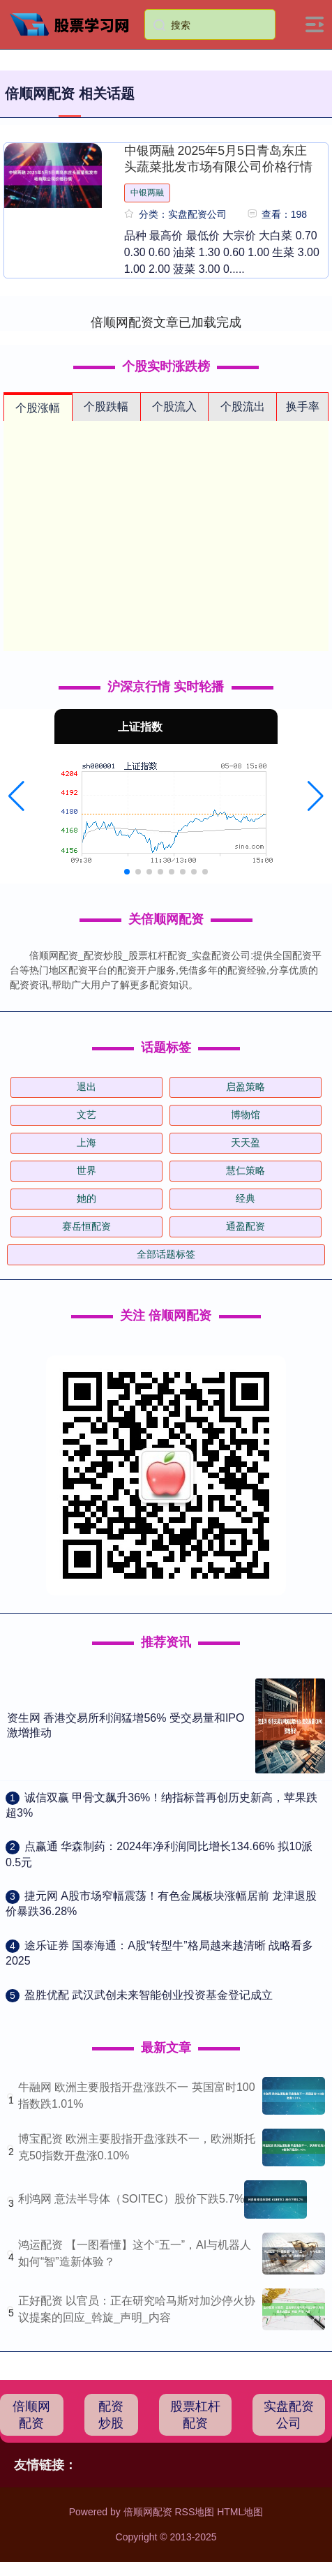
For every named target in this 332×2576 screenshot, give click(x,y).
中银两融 (147, 193)
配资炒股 (110, 2414)
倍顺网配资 (31, 2414)
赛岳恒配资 (86, 1226)
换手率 (302, 406)
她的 (86, 1198)
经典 (245, 1198)
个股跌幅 (106, 406)
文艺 (86, 1114)
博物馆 (245, 1114)
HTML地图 (240, 2511)
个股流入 (174, 406)
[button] (16, 796)
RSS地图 (194, 2511)
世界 (86, 1170)
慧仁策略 (245, 1170)
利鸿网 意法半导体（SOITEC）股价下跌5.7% (131, 2199)
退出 (86, 1086)
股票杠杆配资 (195, 2414)
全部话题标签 (166, 1254)
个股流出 (242, 406)
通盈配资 (245, 1226)
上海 (86, 1142)
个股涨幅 (37, 408)
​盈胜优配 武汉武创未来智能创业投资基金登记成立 (148, 1995)
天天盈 (245, 1142)
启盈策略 (245, 1086)
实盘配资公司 (289, 2414)
